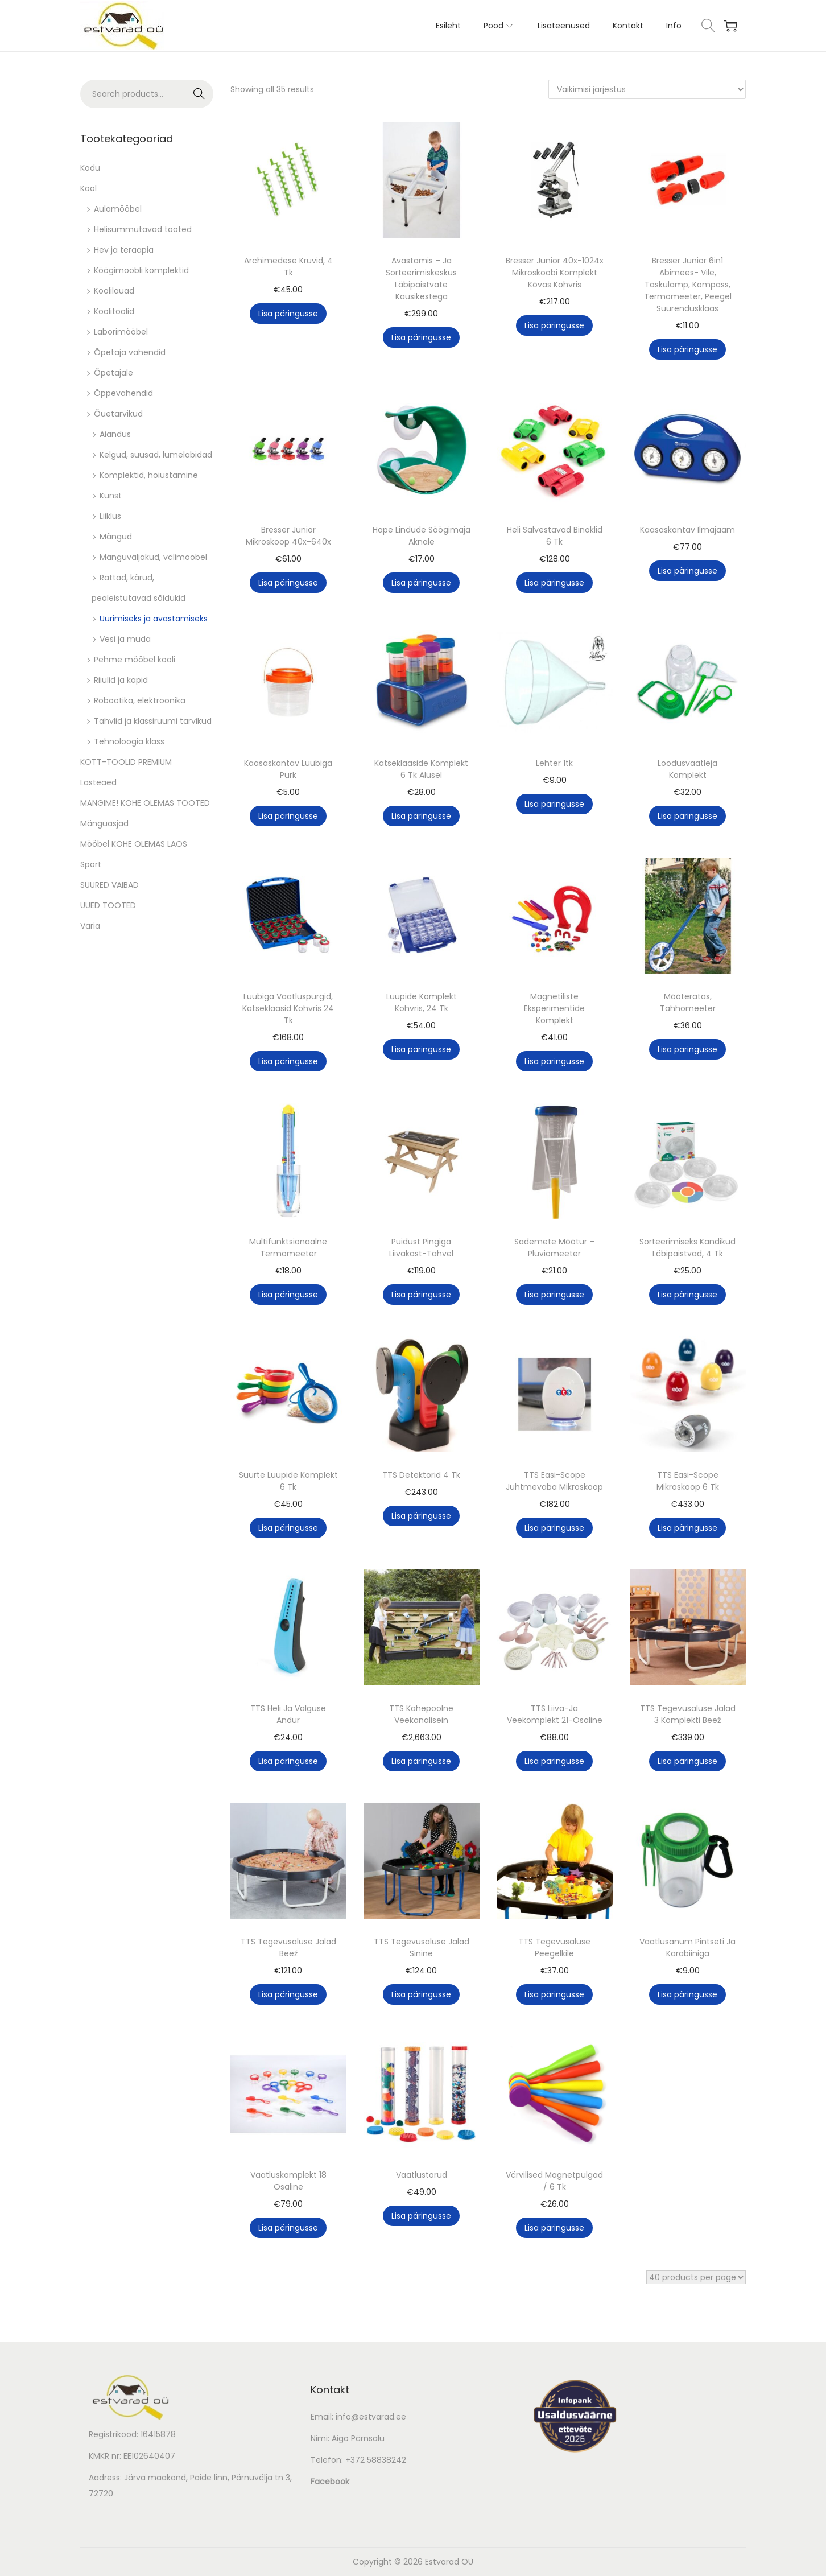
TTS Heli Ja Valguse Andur (288, 1714)
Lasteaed (98, 782)
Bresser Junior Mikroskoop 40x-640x (288, 535)
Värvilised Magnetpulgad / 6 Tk (554, 2180)
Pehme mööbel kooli (134, 659)
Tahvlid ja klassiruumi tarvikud (153, 721)
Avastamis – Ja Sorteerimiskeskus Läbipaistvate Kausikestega (421, 278)
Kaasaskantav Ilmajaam (687, 529)
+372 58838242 (375, 2460)
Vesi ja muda (125, 639)
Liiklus (110, 516)
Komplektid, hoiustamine (149, 475)
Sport (90, 864)
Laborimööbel (121, 331)
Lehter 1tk (554, 763)
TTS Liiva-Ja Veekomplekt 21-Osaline (554, 1714)
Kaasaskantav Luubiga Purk (288, 769)
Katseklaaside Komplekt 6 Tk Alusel (421, 769)
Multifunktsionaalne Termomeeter (288, 1247)
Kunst (111, 495)
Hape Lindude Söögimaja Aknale (421, 535)
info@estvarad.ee (371, 2416)
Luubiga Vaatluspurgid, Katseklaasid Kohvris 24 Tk (288, 1008)
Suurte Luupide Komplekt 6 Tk (288, 1481)
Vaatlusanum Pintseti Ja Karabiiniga (687, 1947)
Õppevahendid (123, 393)
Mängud (116, 536)
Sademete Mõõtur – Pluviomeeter (554, 1247)
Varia (90, 926)
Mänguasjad (104, 823)
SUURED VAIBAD (109, 885)
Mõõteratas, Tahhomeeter (688, 1002)
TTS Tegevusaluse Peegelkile (554, 1947)
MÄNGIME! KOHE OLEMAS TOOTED (145, 803)
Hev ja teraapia (124, 249)
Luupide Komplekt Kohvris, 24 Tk (421, 1002)
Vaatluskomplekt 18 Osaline (288, 2180)
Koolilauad (114, 290)
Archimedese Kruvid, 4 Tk (288, 266)
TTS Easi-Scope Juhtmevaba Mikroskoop (554, 1481)
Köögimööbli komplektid (141, 270)
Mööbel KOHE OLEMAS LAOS (133, 844)
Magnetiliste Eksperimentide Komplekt (554, 1008)
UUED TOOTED (108, 905)
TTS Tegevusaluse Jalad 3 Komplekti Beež (688, 1714)
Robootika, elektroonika (139, 700)
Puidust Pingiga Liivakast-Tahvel (421, 1247)
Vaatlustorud (421, 2175)
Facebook (330, 2481)
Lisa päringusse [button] (288, 313)
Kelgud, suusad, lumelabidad (156, 454)
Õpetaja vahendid (130, 352)
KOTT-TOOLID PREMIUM (126, 762)
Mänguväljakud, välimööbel (153, 557)
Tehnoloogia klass (129, 741)
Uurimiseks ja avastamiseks (154, 618)
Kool (88, 188)
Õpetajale (113, 372)
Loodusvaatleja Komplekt (687, 769)
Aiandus (115, 434)
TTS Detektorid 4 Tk (421, 1475)
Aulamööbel (118, 209)
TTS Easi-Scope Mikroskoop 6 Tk (687, 1481)
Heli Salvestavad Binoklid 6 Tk (554, 535)
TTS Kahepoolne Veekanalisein (421, 1714)
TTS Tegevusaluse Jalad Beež (288, 1947)
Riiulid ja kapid (121, 680)
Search (199, 94)
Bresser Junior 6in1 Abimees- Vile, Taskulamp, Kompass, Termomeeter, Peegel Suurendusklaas (688, 284)
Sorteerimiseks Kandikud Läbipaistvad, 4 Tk (687, 1247)
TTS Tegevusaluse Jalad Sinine (421, 1947)
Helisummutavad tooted (143, 229)
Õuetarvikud (118, 413)
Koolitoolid (114, 311)
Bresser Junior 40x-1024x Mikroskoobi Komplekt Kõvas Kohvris (555, 272)
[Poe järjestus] (647, 89)
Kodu (90, 168)
